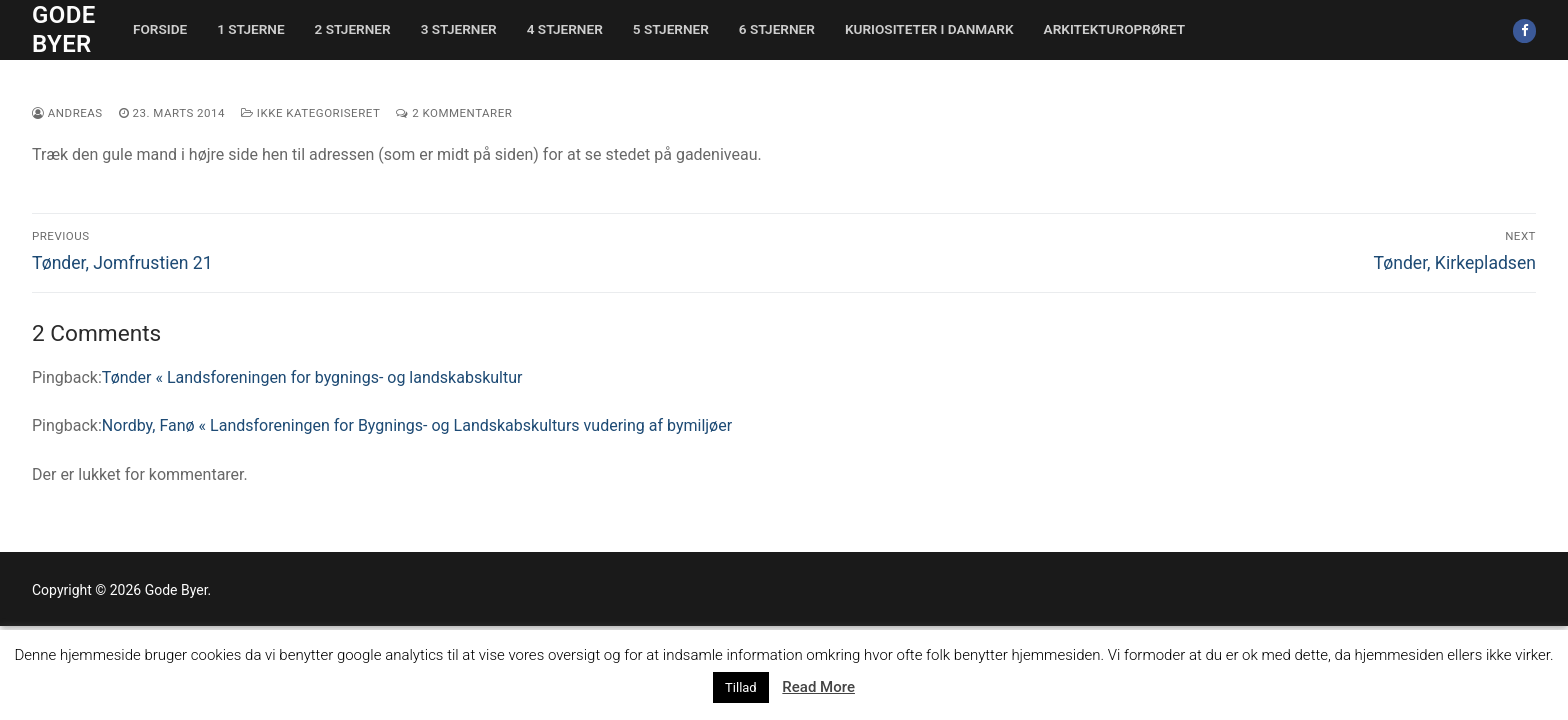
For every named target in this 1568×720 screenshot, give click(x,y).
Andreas (67, 113)
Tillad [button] (741, 687)
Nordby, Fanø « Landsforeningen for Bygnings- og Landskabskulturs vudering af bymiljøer (417, 425)
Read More (818, 687)
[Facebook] (1524, 30)
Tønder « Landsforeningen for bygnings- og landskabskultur (312, 377)
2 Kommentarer (454, 113)
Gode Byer (64, 29)
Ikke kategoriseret (310, 113)
